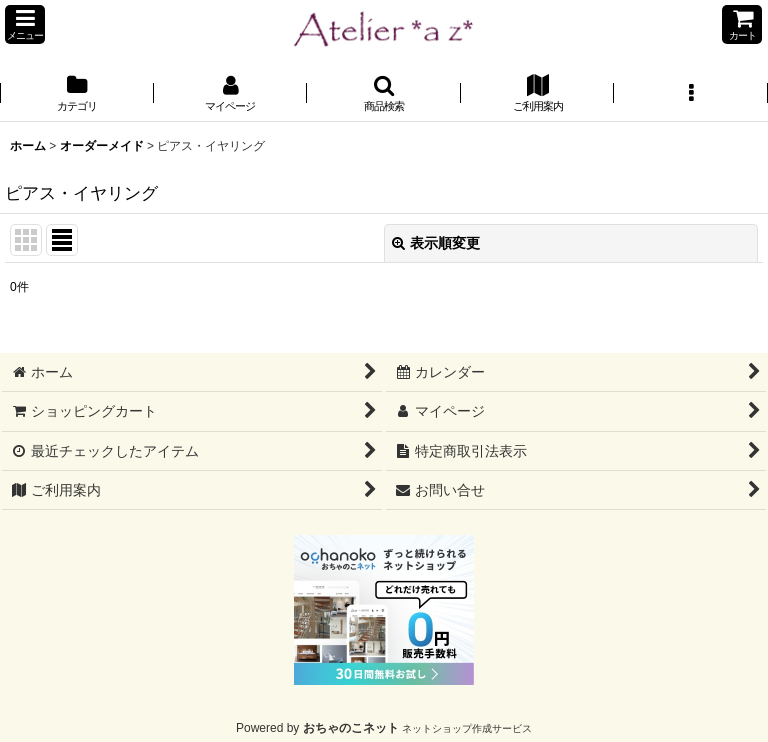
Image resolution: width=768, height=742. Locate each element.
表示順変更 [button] (436, 243)
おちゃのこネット (351, 728)
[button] (25, 24)
